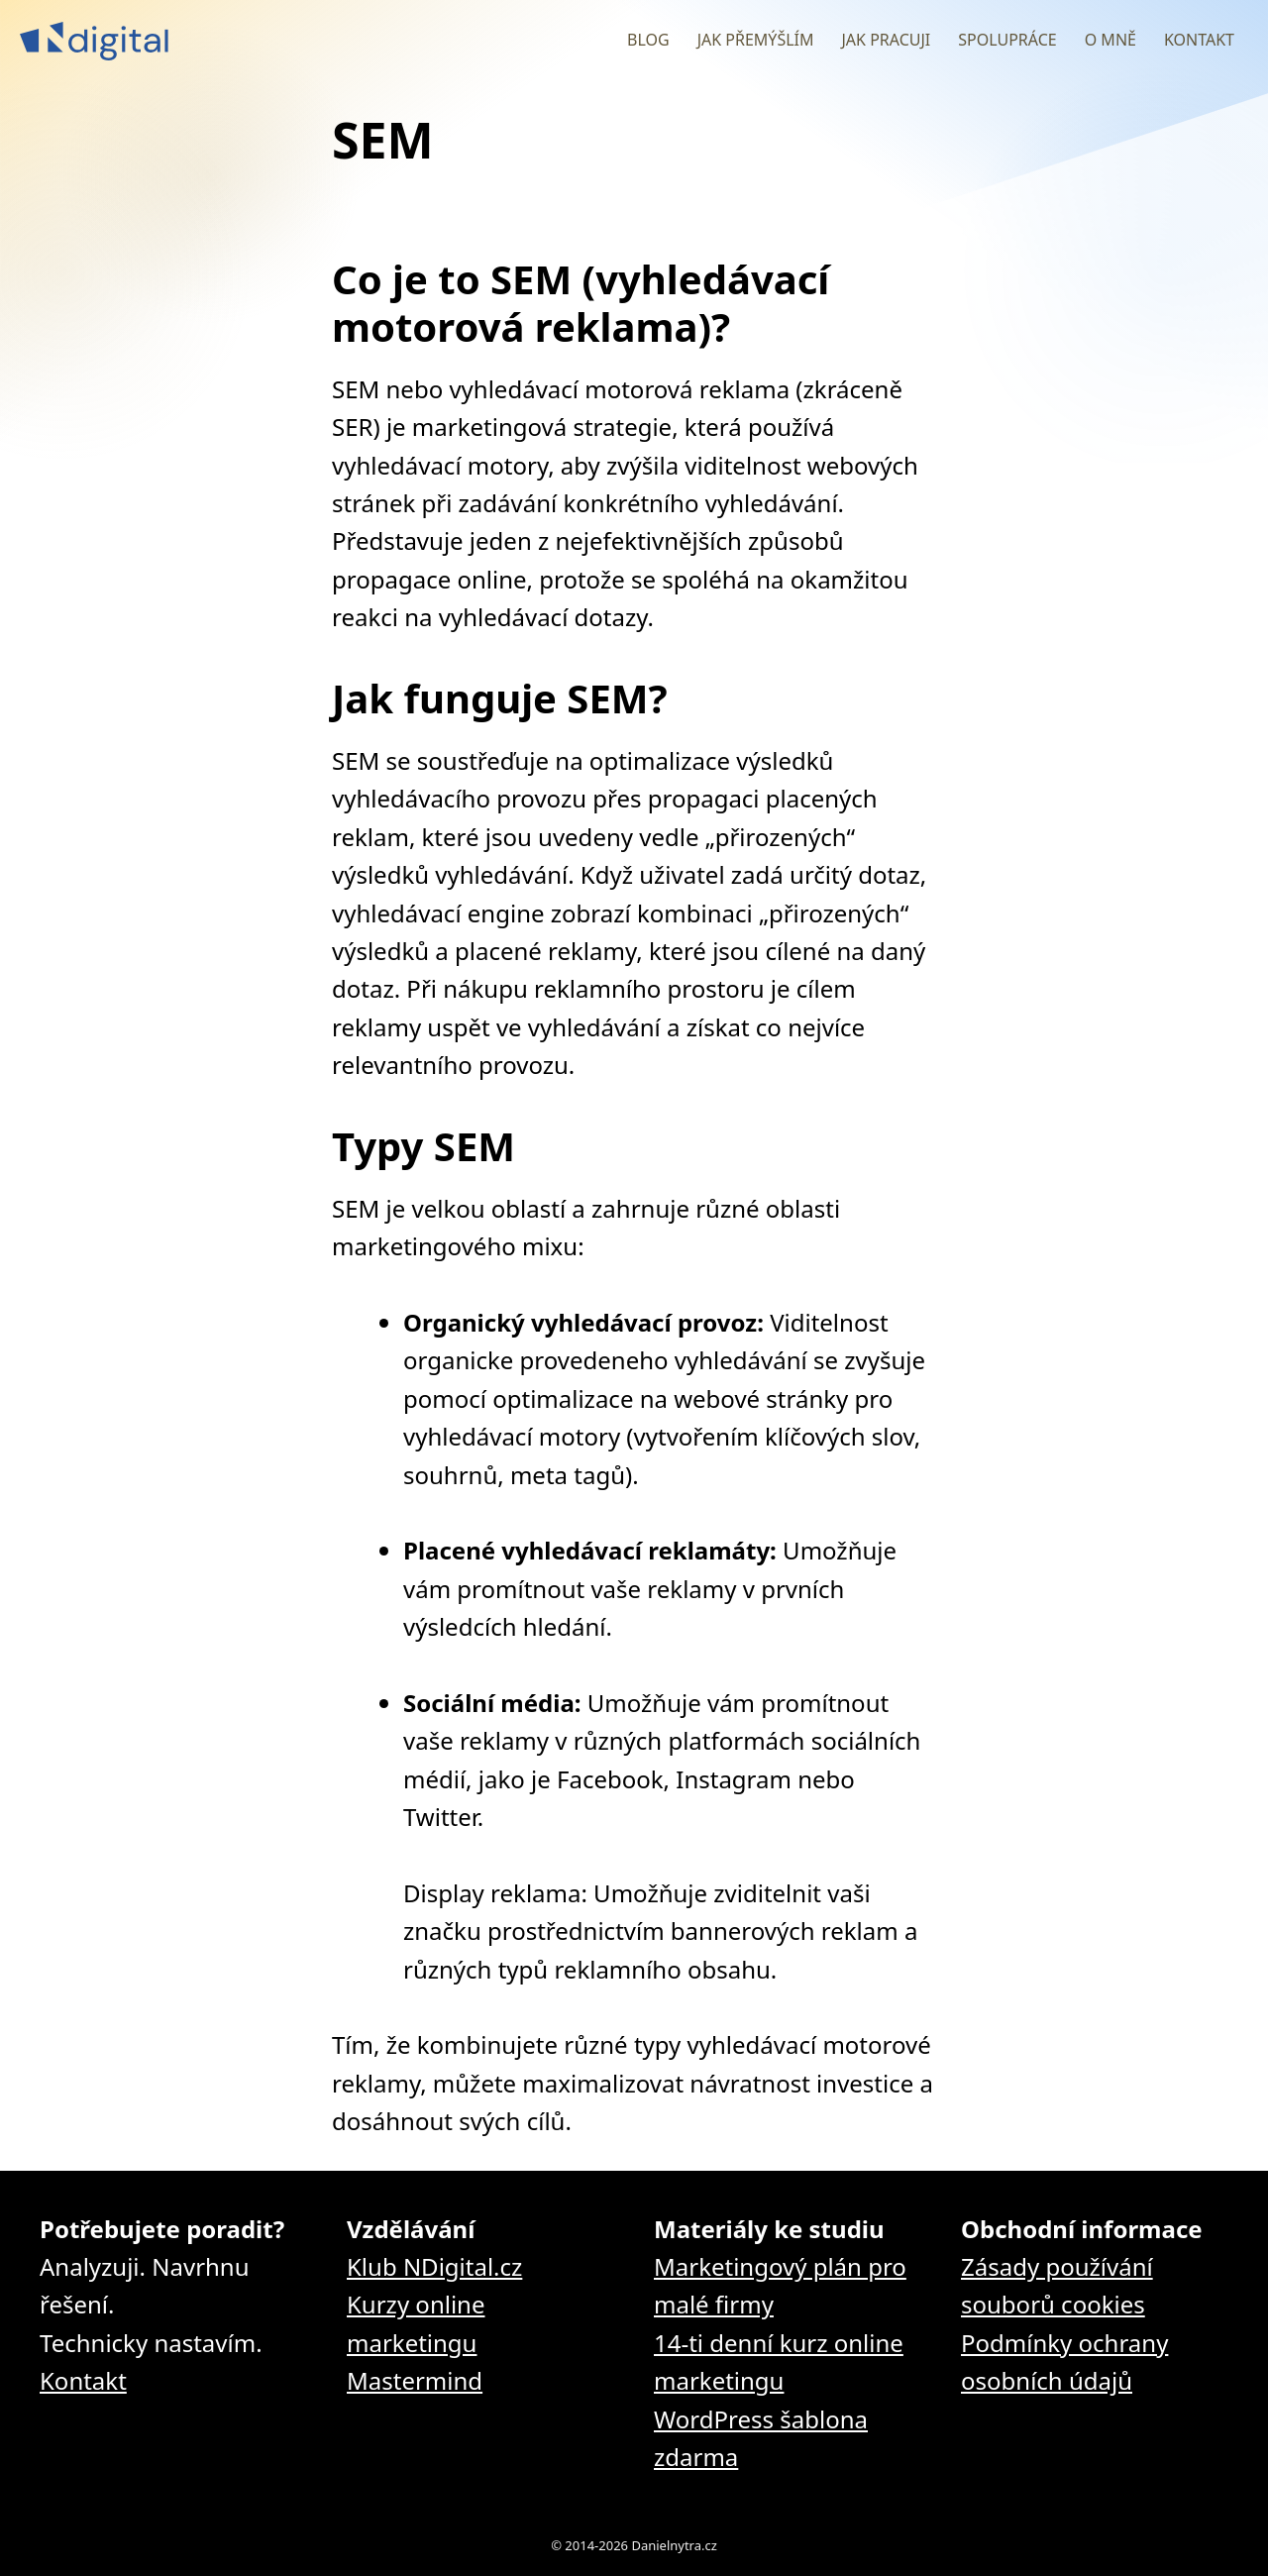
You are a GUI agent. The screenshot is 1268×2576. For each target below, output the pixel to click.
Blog (648, 40)
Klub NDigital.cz (434, 2266)
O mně (1110, 40)
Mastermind (414, 2380)
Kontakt (1199, 40)
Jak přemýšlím (755, 40)
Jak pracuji (885, 40)
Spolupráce (1007, 40)
